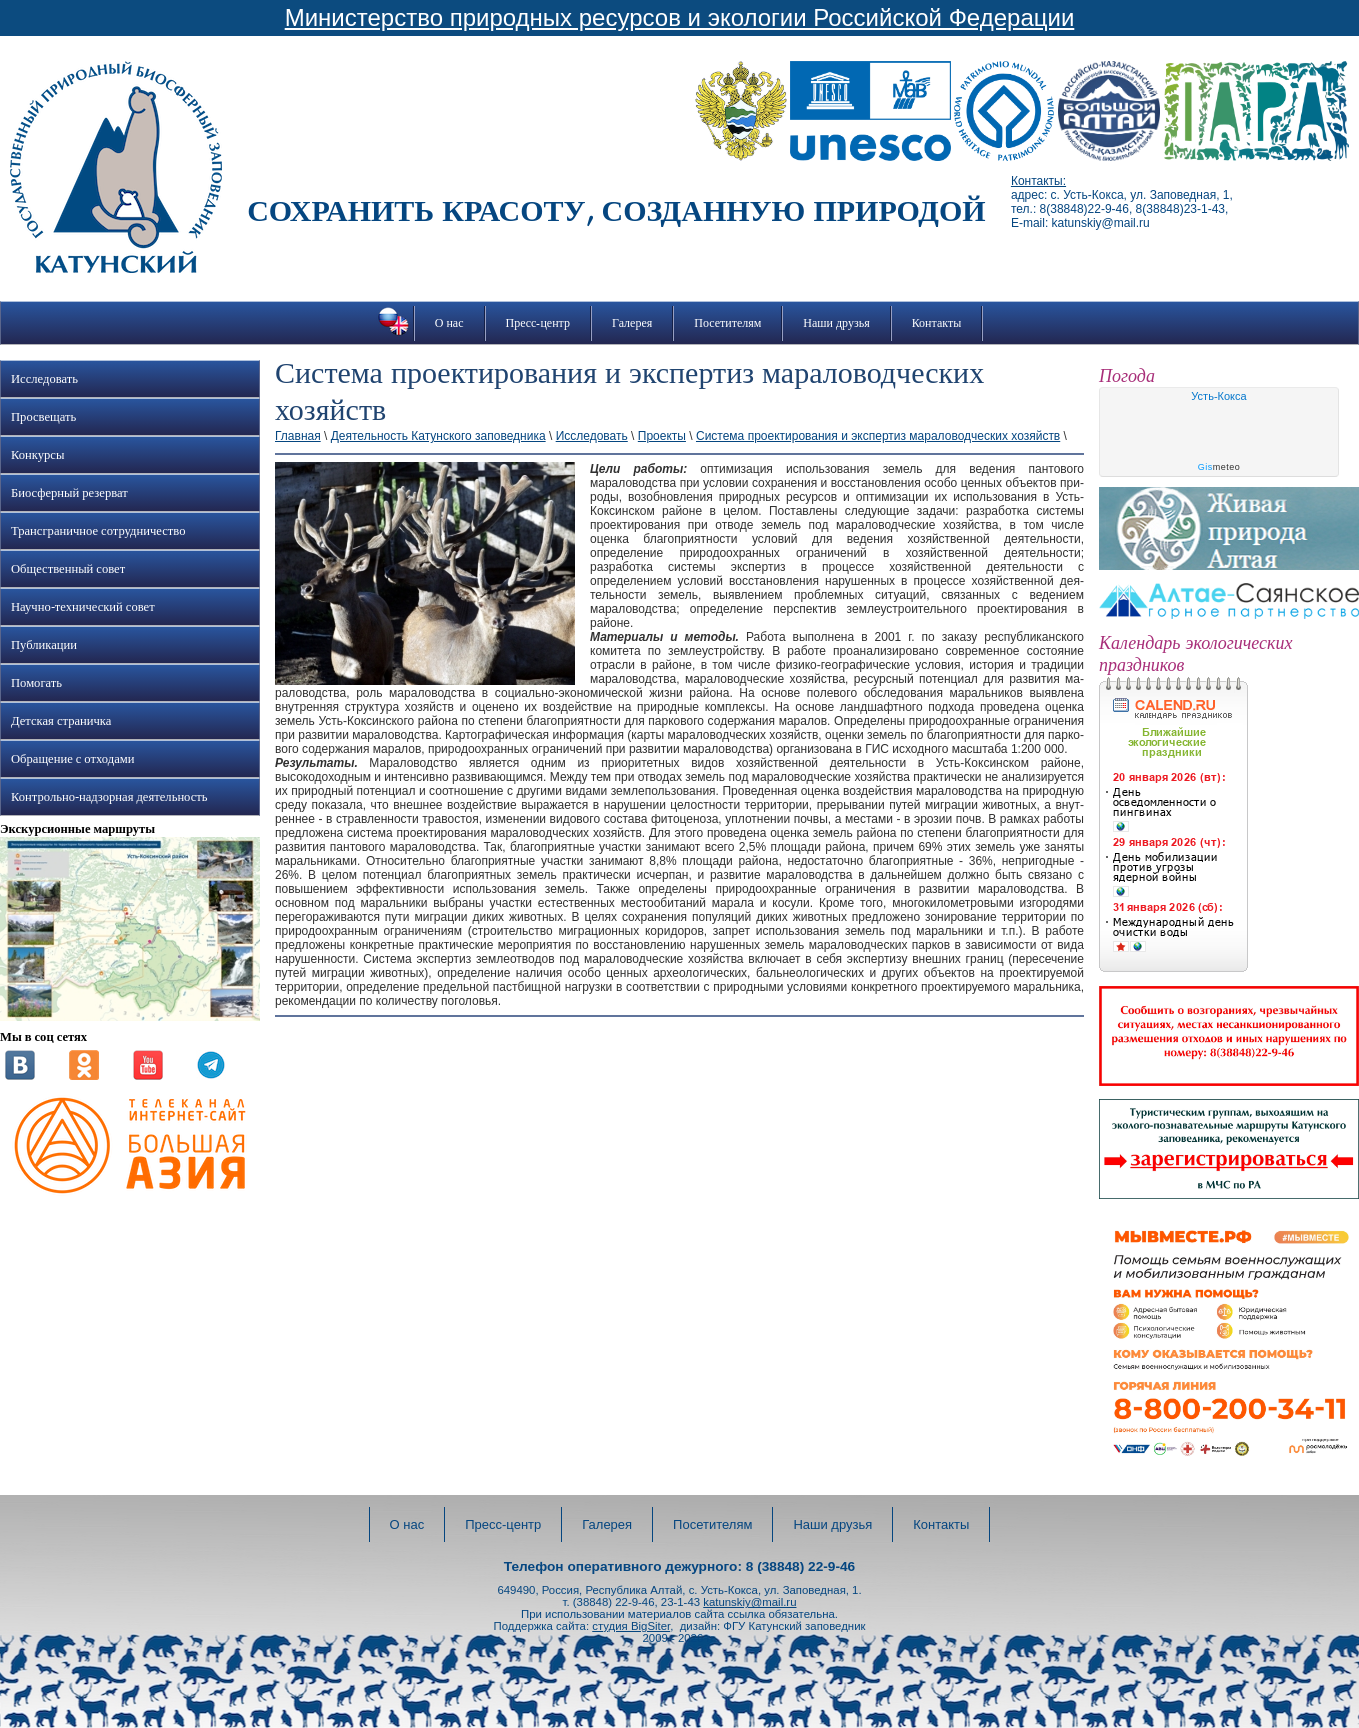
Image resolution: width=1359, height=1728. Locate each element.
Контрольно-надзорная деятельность (109, 797)
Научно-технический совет (83, 607)
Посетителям (727, 323)
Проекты (662, 436)
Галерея (632, 323)
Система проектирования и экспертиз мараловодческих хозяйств (878, 436)
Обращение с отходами (72, 759)
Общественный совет (68, 569)
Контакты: (1038, 181)
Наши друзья (836, 323)
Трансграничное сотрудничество (98, 531)
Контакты (937, 323)
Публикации (44, 645)
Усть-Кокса (1218, 396)
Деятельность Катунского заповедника (438, 436)
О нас (449, 323)
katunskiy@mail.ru (749, 1602)
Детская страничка (61, 721)
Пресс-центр (538, 323)
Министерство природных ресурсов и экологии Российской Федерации (680, 17)
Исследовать (44, 379)
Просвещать (43, 417)
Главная (298, 436)
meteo (1219, 467)
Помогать (36, 683)
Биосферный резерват (69, 493)
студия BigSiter (631, 1626)
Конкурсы (37, 455)
